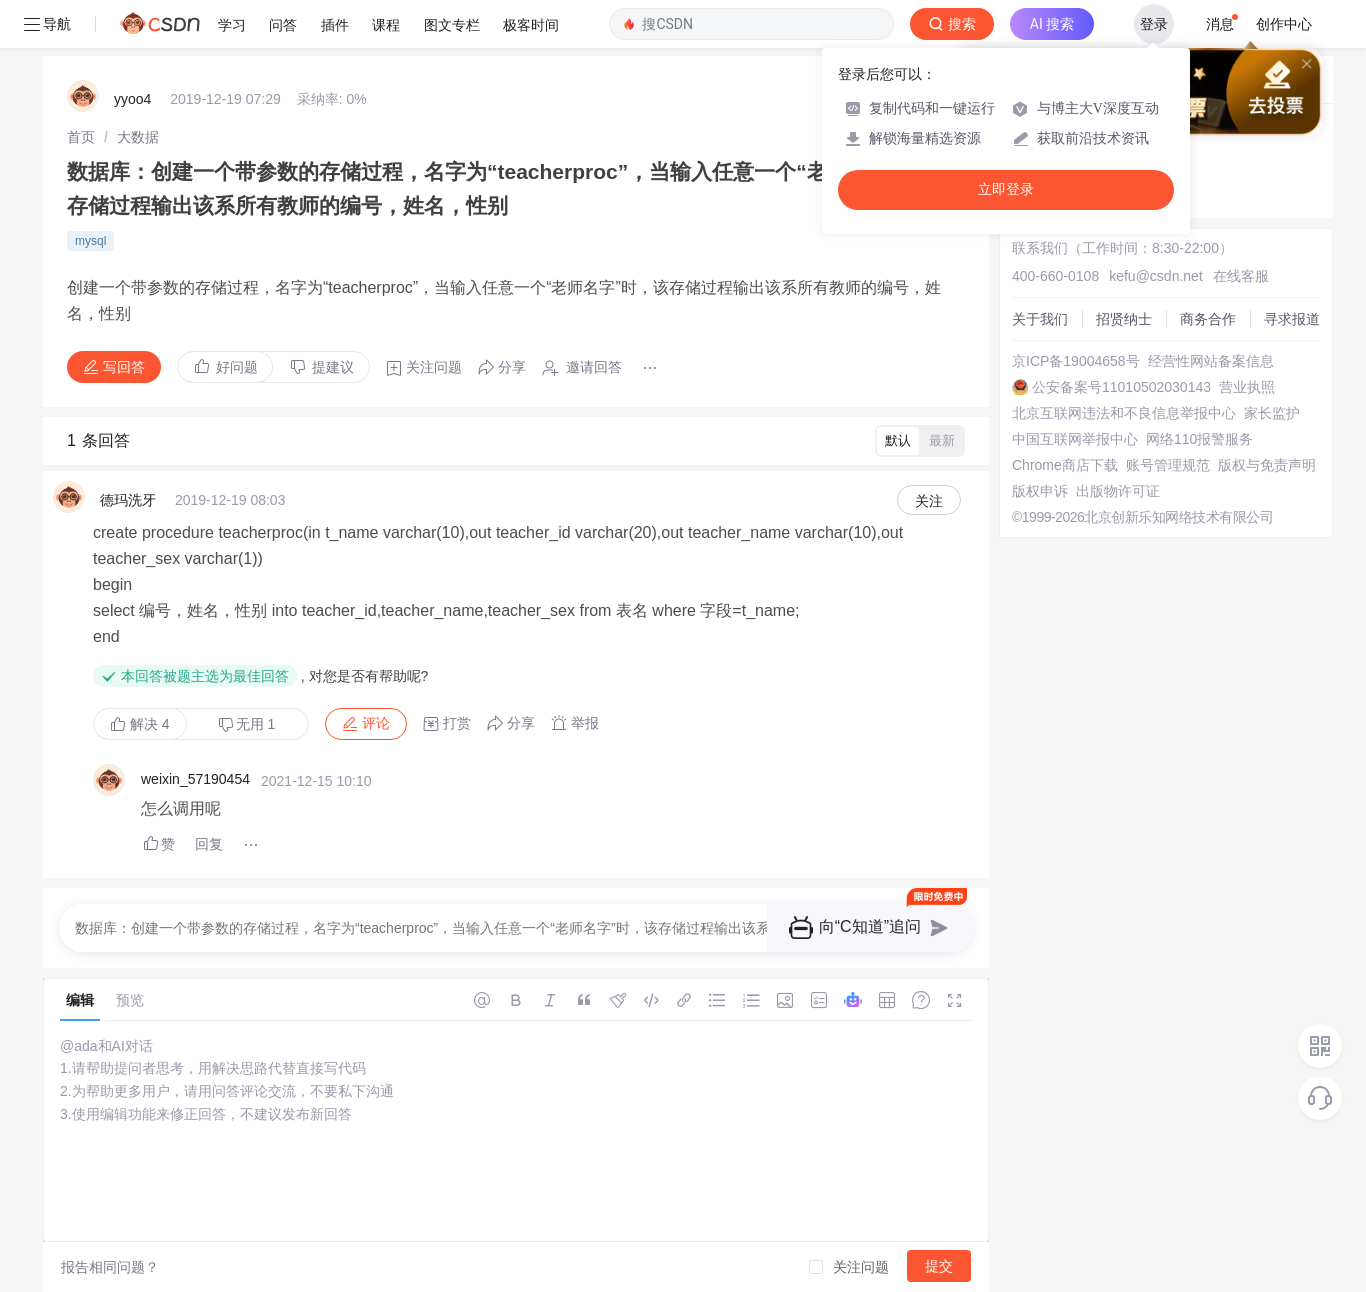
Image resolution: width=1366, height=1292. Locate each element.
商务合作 (1208, 319)
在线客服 (1241, 276)
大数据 (138, 137)
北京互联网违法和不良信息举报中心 (1124, 413)
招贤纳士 (1124, 319)
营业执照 (1247, 387)
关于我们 (1040, 319)
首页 (81, 137)
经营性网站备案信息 (1211, 361)
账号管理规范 (1168, 465)
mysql (90, 241)
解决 (140, 724)
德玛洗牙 (128, 500)
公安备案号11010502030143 (1121, 387)
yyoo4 (132, 99)
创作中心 (1284, 24)
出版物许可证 (1118, 491)
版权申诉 (1040, 491)
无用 (247, 724)
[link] (81, 137)
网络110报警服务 (1199, 439)
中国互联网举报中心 (1075, 439)
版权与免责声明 (1267, 465)
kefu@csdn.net (1156, 276)
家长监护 (1272, 413)
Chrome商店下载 (1065, 465)
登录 (1154, 24)
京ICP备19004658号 (1076, 361)
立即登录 (1006, 189)
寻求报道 (1292, 319)
